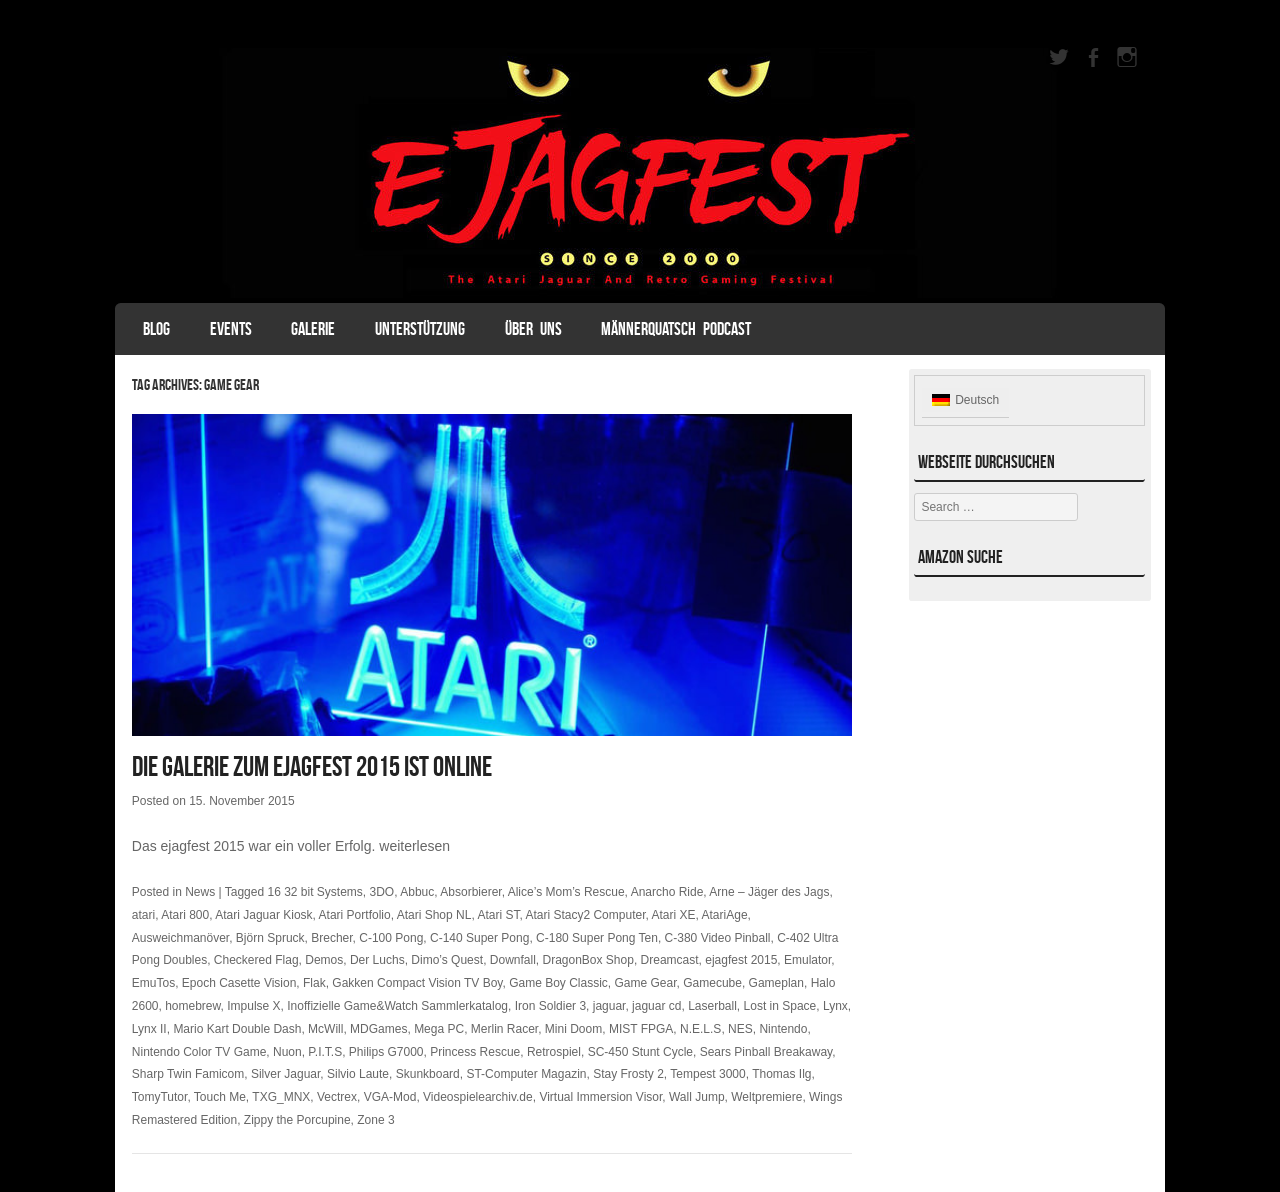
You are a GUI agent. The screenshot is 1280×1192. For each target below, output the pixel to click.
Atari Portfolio (355, 915)
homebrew (192, 1006)
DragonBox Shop (588, 960)
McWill (325, 1029)
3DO (382, 892)
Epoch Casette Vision (239, 983)
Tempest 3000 (707, 1074)
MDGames (378, 1029)
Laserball (712, 1006)
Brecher (331, 938)
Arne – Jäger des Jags (769, 892)
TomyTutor (160, 1097)
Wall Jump (697, 1097)
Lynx (835, 1006)
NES (740, 1029)
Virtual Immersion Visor (600, 1097)
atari (143, 915)
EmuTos (153, 983)
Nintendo (783, 1029)
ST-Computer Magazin (526, 1074)
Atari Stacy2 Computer (585, 915)
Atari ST (498, 915)
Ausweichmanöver (180, 938)
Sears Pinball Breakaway (766, 1052)
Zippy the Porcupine (297, 1120)
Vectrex (337, 1097)
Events (231, 329)
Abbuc (417, 892)
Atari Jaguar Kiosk (263, 915)
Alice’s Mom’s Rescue (566, 892)
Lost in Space (780, 1006)
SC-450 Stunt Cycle (640, 1052)
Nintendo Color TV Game (199, 1052)
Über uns (533, 329)
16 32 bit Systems (314, 892)
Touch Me (220, 1097)
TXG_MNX (281, 1097)
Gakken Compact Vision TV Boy (417, 983)
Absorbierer (470, 892)
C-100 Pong (391, 938)
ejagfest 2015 (741, 960)
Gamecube (712, 983)
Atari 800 (185, 915)
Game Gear (646, 983)
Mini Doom (573, 1029)
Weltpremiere (766, 1097)
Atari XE (674, 915)
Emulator (807, 960)
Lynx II (149, 1029)
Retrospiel (554, 1052)
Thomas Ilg (781, 1074)
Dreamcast (670, 960)
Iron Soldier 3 (550, 1006)
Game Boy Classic (558, 983)
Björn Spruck (270, 938)
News (200, 892)
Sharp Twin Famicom (188, 1074)
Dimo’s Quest (447, 960)
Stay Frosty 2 (628, 1074)
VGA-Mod (390, 1097)
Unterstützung (420, 329)
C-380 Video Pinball (718, 938)
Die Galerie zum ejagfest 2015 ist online (312, 766)
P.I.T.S (325, 1052)
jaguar (609, 1006)
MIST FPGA (641, 1029)
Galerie (313, 329)
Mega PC (439, 1029)
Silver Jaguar (285, 1074)
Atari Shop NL (434, 915)
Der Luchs (377, 960)
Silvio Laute (358, 1074)
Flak (314, 983)
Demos (324, 960)
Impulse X (253, 1006)
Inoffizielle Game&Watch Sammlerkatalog (397, 1006)
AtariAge (725, 915)
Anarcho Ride (667, 892)
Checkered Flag (256, 960)
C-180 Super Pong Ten (597, 938)
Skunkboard (428, 1074)
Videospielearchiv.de (478, 1097)
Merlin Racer (504, 1029)
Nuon (287, 1052)
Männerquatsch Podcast (676, 329)
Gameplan (776, 983)
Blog (156, 329)
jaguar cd (656, 1006)
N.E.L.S (700, 1029)
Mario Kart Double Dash (237, 1029)
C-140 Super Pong (479, 938)
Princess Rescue (475, 1052)
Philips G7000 (386, 1052)
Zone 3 (375, 1120)
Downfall (513, 960)
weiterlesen (414, 846)
